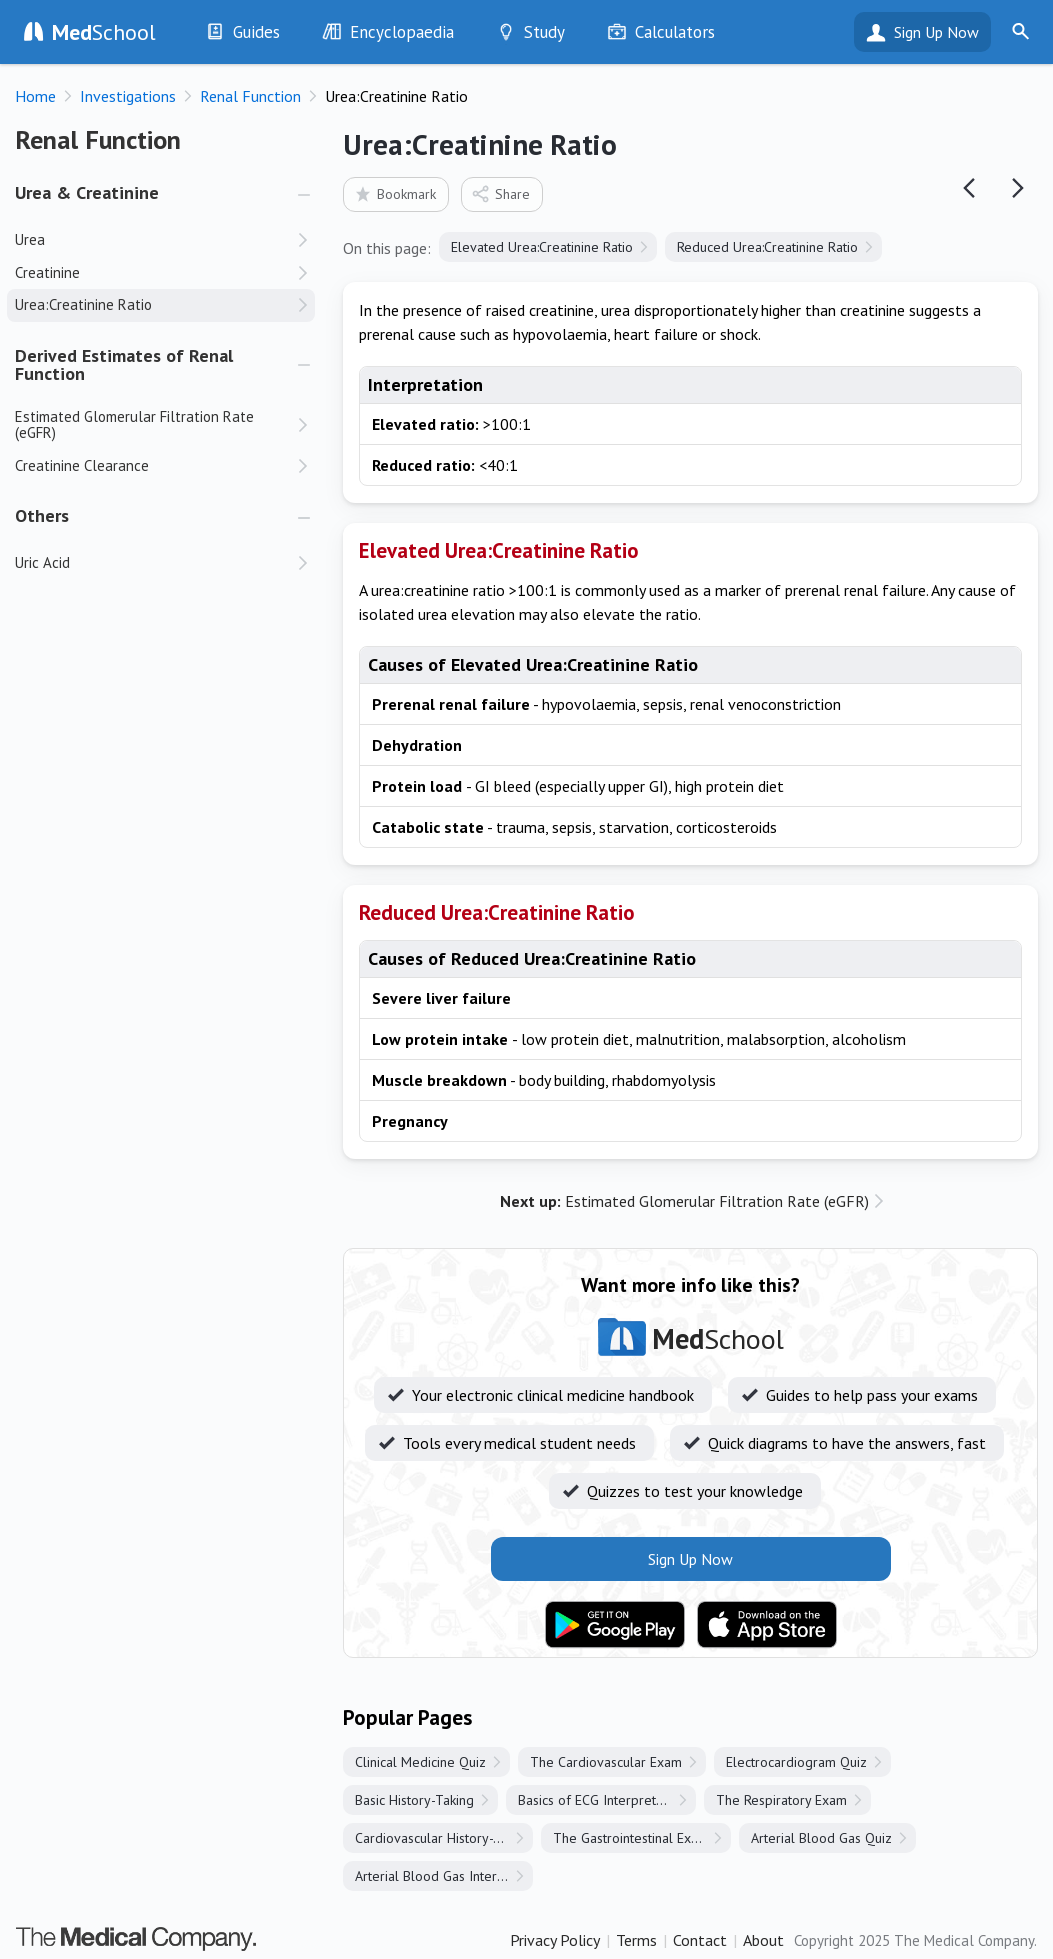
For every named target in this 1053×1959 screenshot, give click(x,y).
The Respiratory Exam (781, 1800)
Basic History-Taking (414, 1800)
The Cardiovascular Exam (606, 1762)
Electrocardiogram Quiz (796, 1762)
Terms (636, 1940)
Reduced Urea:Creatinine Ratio (767, 247)
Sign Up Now (936, 32)
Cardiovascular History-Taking (443, 1838)
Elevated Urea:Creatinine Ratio (542, 247)
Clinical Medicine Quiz (420, 1762)
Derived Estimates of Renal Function (124, 364)
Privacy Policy (555, 1940)
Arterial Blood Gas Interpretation (444, 1876)
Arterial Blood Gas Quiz (821, 1838)
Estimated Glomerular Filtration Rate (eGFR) (684, 1201)
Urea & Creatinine (87, 192)
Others (42, 515)
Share (500, 193)
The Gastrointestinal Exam (631, 1838)
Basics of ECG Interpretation (601, 1800)
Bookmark (394, 193)
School (104, 32)
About (763, 1940)
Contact (700, 1940)
